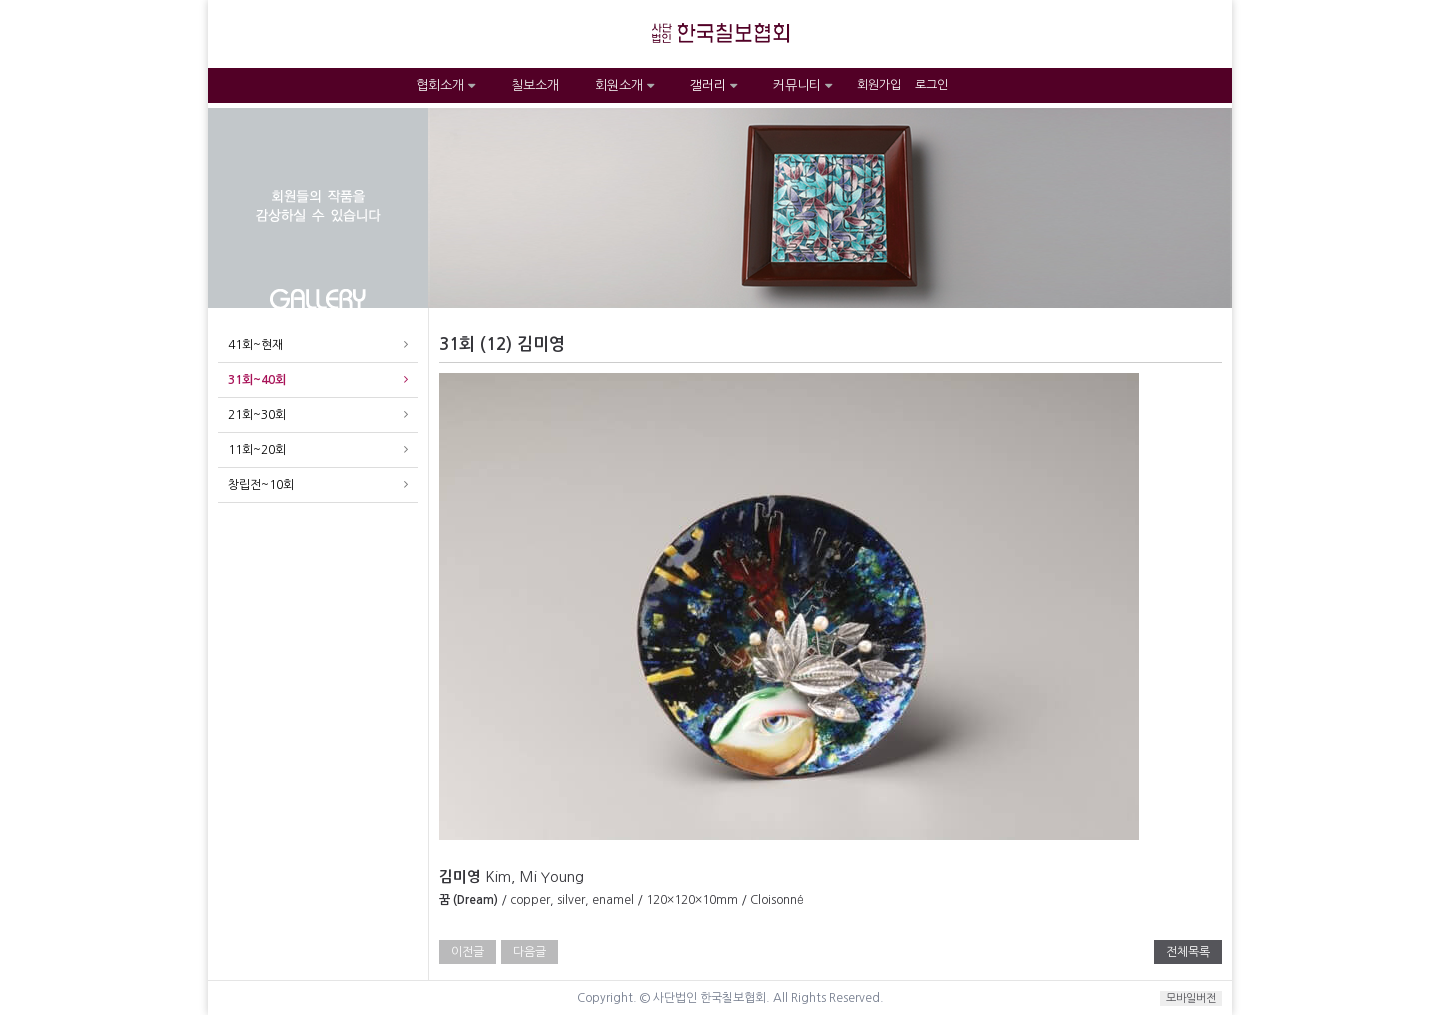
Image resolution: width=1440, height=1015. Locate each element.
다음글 (529, 952)
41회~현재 (255, 345)
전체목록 (1188, 952)
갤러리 (713, 85)
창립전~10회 (261, 485)
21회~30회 (257, 415)
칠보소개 (535, 85)
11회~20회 (257, 450)
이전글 (467, 952)
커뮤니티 (802, 85)
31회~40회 (257, 380)
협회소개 (445, 85)
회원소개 (624, 85)
